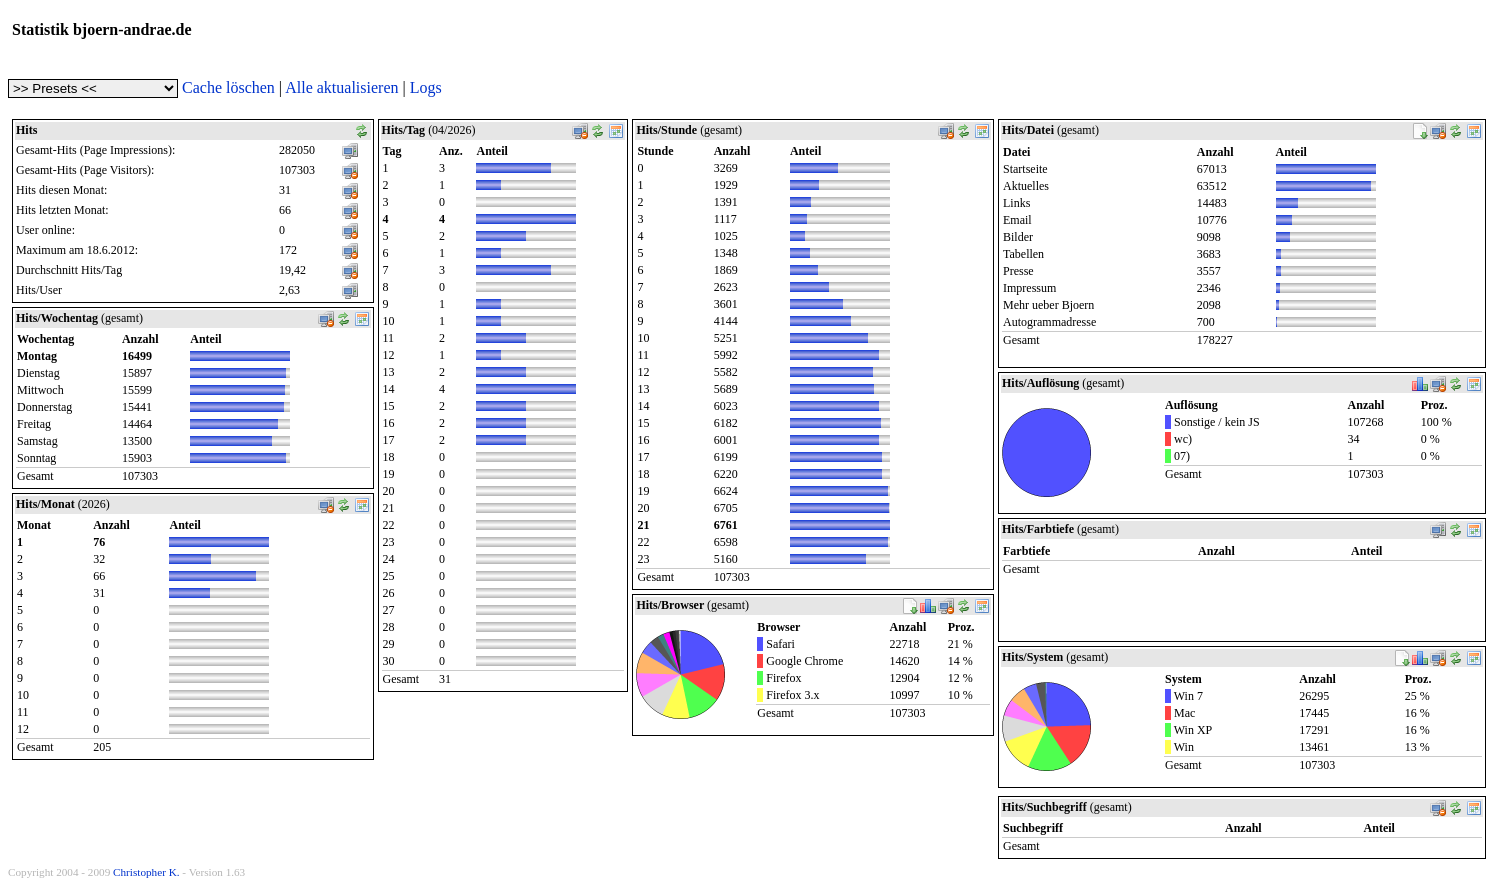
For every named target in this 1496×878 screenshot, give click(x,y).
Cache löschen (228, 87)
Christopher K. (146, 872)
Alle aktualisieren (341, 87)
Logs (426, 87)
